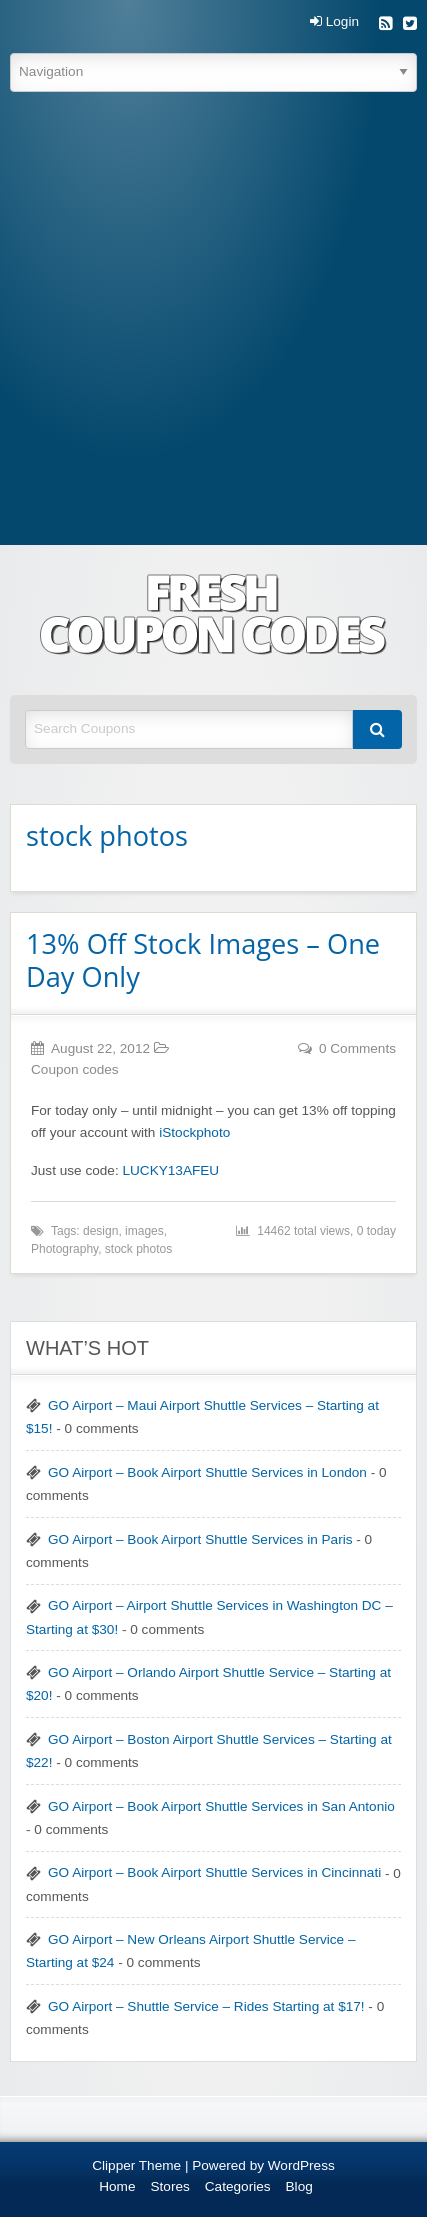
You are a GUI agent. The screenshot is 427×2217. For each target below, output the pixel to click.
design (100, 1231)
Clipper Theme (136, 2165)
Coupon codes (75, 1069)
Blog (299, 2186)
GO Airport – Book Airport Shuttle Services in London (207, 1472)
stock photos (138, 1249)
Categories (238, 2186)
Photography (64, 1249)
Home (117, 2186)
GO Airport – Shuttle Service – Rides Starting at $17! (206, 2006)
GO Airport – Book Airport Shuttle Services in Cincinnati (214, 1872)
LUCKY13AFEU (170, 1170)
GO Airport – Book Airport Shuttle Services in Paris (200, 1539)
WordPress (301, 2165)
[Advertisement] (213, 321)
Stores (170, 2186)
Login (334, 22)
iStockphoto (194, 1132)
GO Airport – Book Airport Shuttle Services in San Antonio (221, 1806)
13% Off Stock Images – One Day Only (203, 960)
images (144, 1231)
